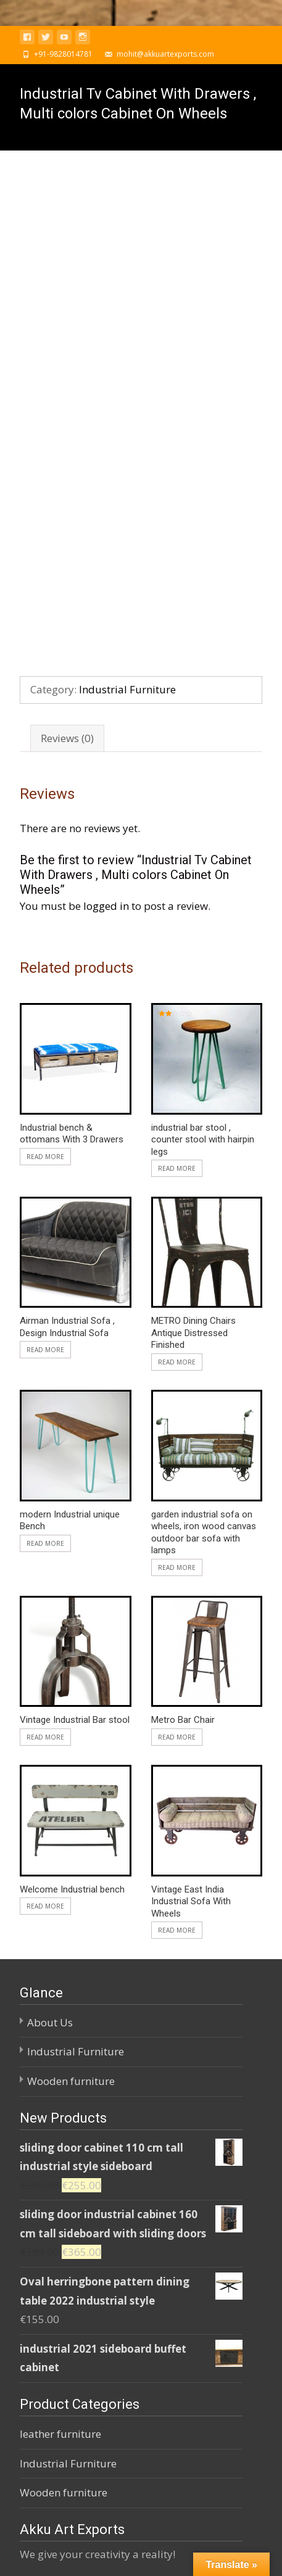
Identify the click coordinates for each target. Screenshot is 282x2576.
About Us (50, 1819)
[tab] (67, 536)
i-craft (145, 2551)
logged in (106, 703)
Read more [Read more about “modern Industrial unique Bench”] (45, 1340)
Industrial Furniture (127, 487)
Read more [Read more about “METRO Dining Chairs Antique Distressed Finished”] (177, 1159)
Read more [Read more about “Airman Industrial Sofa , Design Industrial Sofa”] (45, 1147)
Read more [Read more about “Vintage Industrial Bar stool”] (45, 1534)
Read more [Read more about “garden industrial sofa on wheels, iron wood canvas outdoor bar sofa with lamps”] (177, 1364)
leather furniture (60, 2231)
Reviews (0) (67, 535)
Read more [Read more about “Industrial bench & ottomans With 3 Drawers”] (45, 953)
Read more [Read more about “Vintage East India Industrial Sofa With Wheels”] (177, 1728)
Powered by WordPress (62, 2551)
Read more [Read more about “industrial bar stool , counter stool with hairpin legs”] (177, 966)
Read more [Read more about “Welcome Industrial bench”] (45, 1703)
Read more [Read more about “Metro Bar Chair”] (177, 1534)
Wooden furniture (71, 1878)
